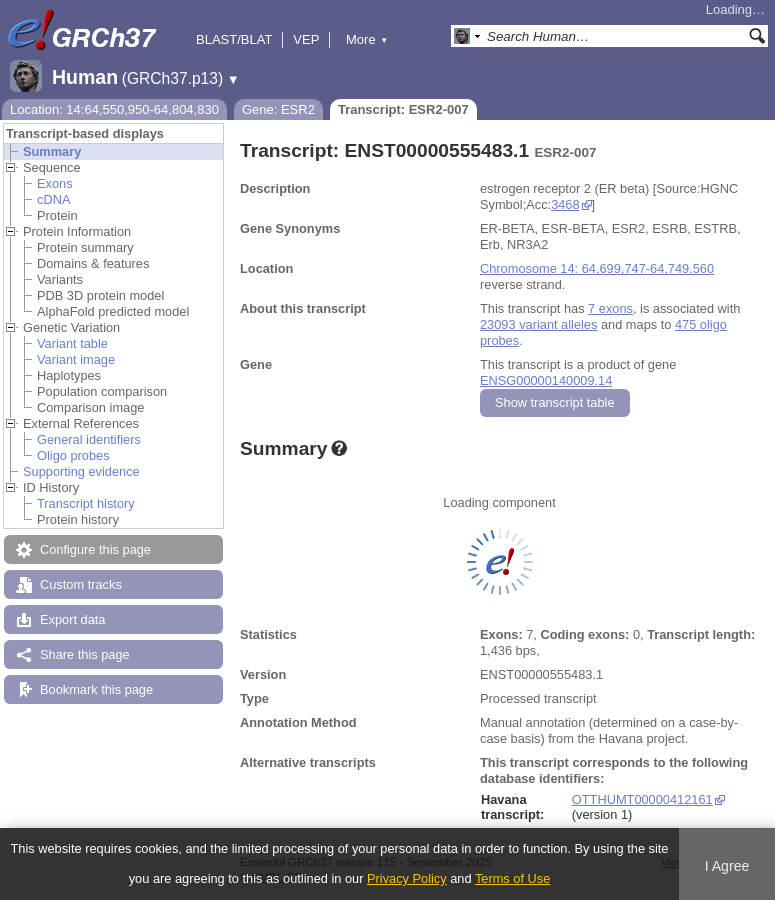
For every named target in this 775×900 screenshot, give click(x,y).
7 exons (610, 308)
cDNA (53, 199)
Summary (52, 151)
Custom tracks (81, 584)
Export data (72, 619)
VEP (306, 39)
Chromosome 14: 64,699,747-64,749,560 (597, 268)
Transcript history (86, 503)
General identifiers (89, 439)
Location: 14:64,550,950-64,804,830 (114, 109)
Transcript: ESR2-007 (403, 109)
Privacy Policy (407, 878)
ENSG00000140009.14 (546, 380)
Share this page (85, 654)
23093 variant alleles (538, 324)
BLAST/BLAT (234, 39)
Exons (55, 183)
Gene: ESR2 (278, 109)
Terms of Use (512, 878)
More (367, 39)
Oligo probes (73, 455)
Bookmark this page (96, 689)
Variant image (76, 359)
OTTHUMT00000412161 (642, 799)
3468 (565, 204)
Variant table (72, 343)
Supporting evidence (81, 471)
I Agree (727, 866)
